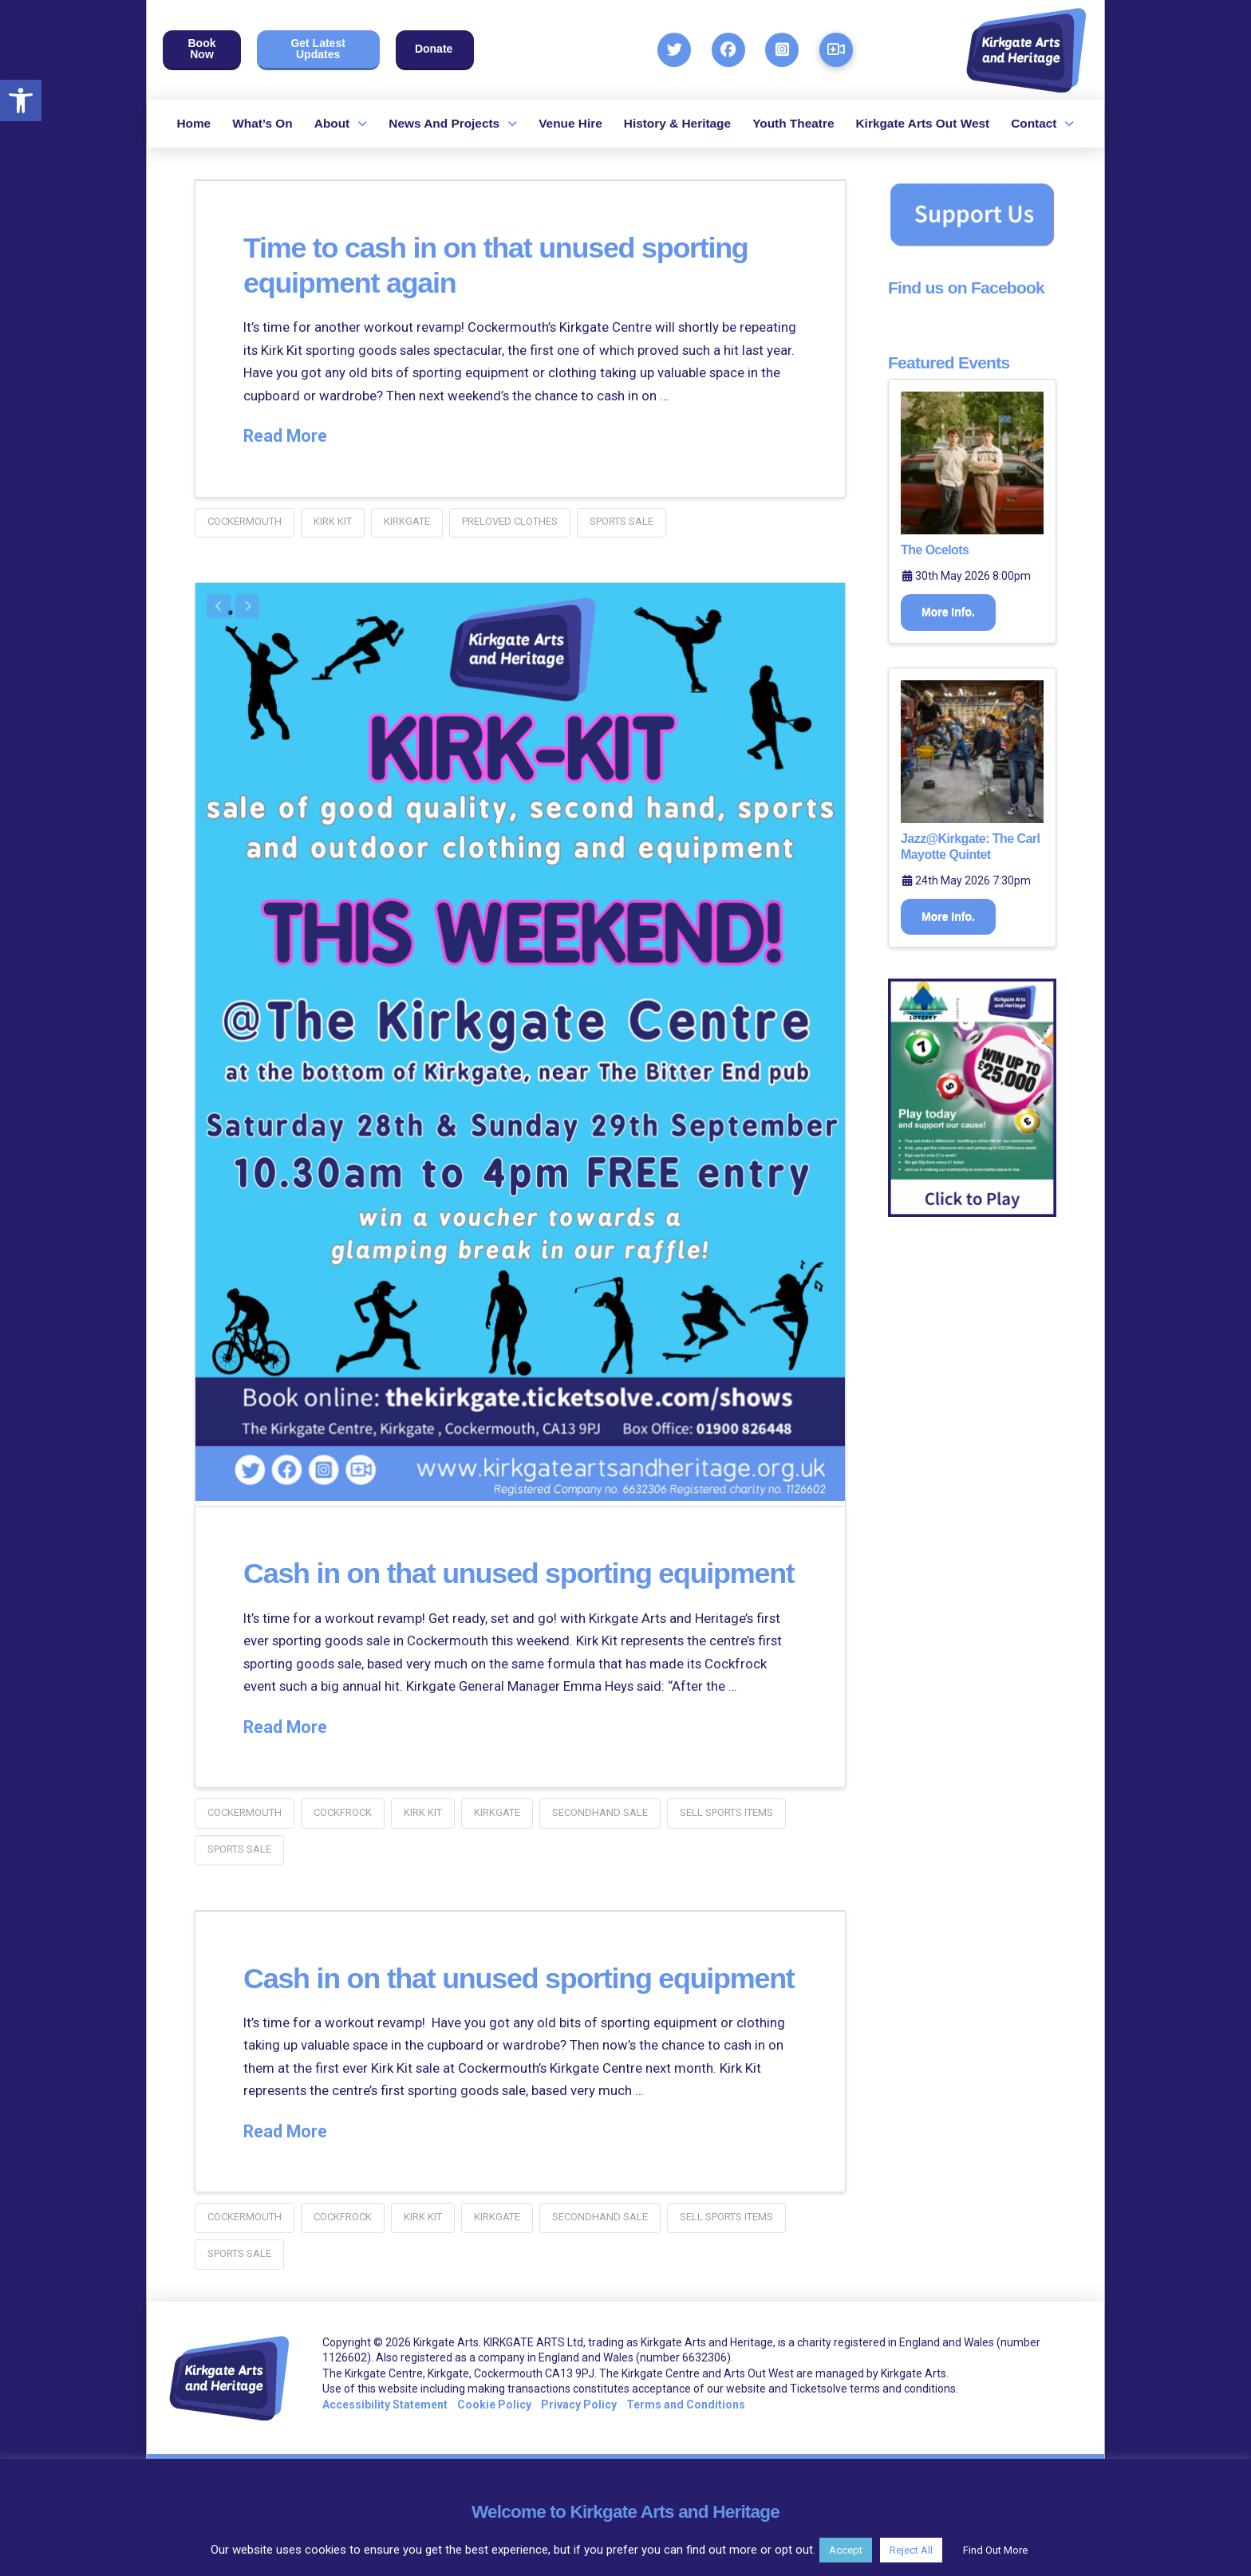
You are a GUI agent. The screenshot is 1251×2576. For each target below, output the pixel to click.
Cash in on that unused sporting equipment (481, 1584)
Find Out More (995, 2550)
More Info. (948, 611)
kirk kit (333, 521)
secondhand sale (600, 1843)
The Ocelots (935, 550)
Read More (285, 436)
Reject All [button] (911, 2550)
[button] (20, 100)
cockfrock (343, 1843)
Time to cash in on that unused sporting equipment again (472, 263)
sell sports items (726, 1843)
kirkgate (407, 521)
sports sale (621, 521)
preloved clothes (510, 521)
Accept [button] (845, 2550)
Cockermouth (244, 521)
